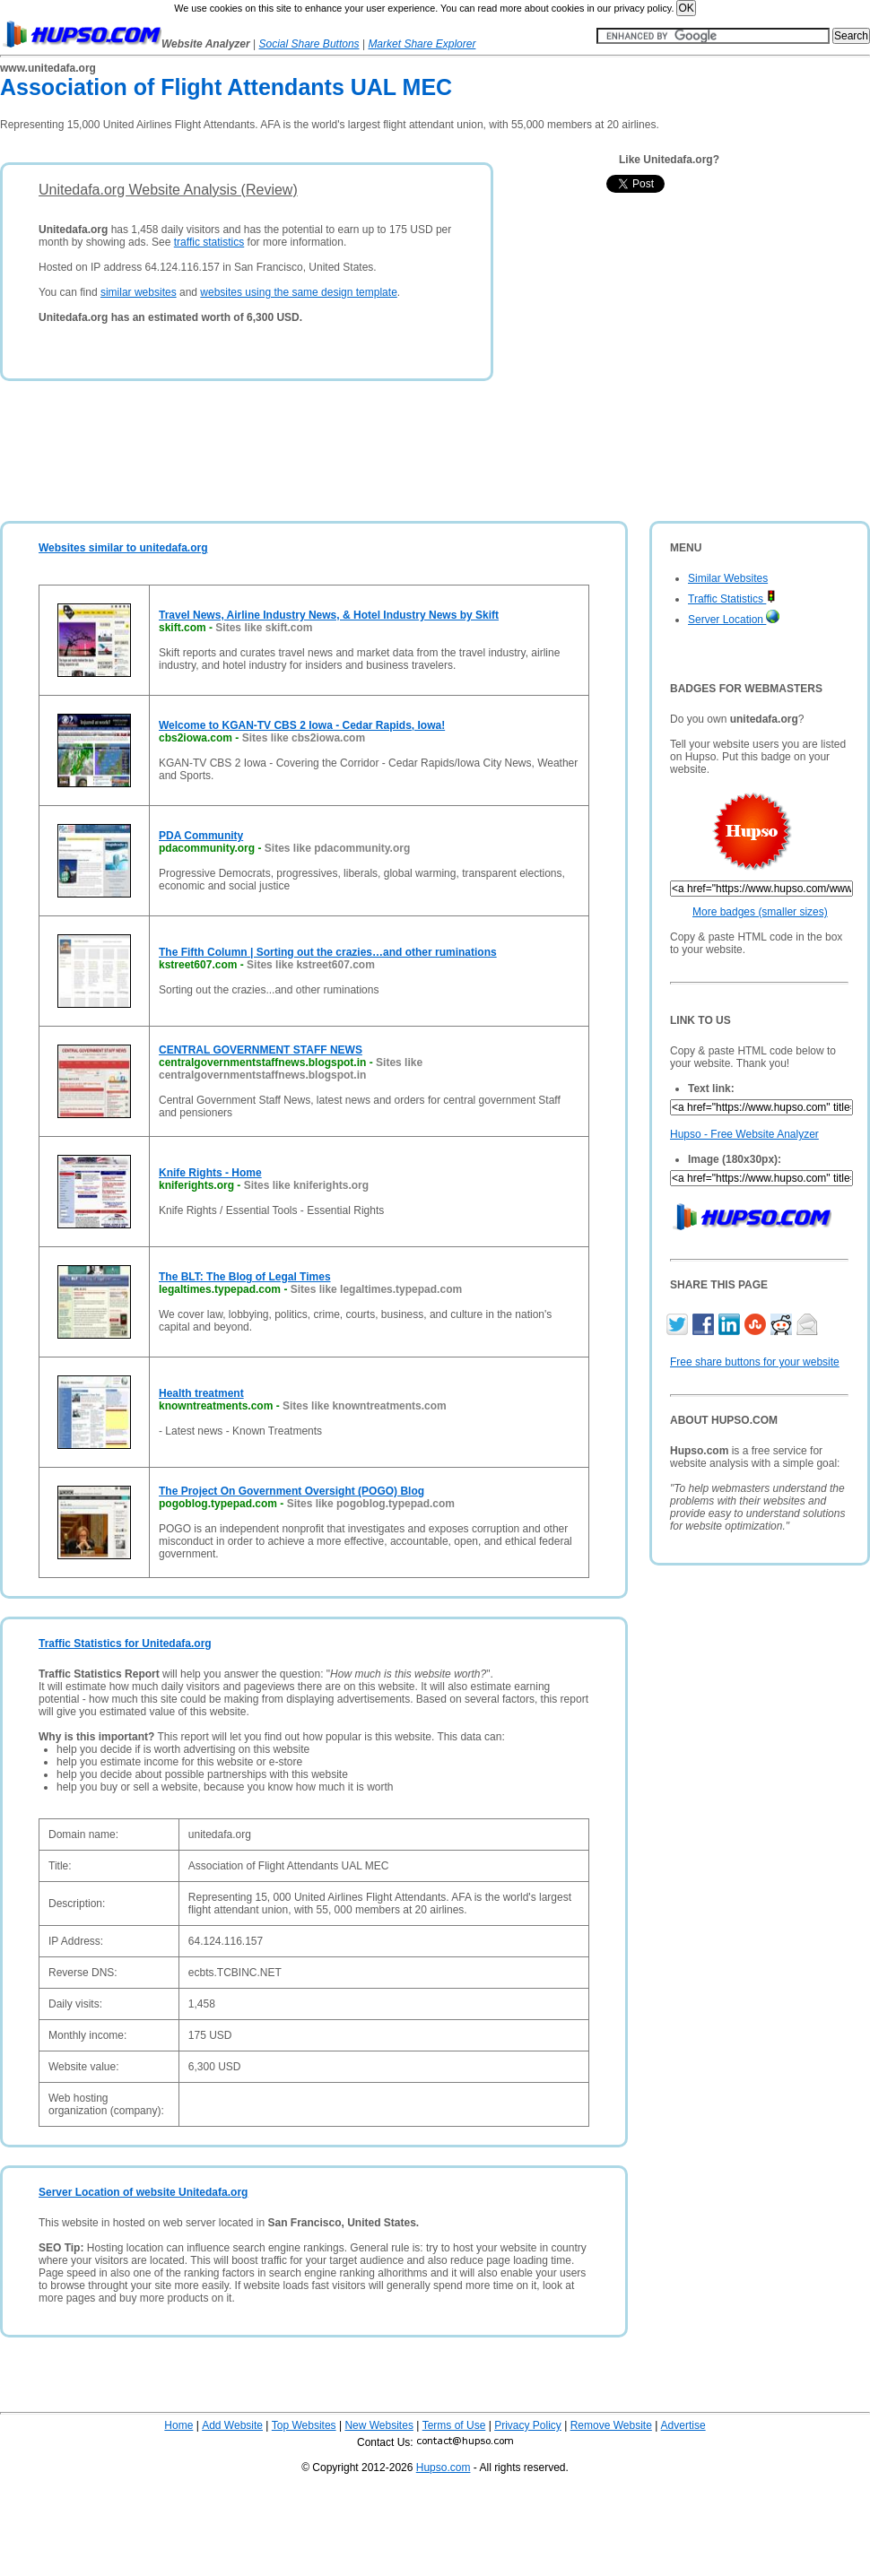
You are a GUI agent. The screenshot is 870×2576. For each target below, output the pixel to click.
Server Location (733, 619)
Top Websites (304, 2425)
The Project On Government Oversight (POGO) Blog (291, 1491)
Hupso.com (443, 2467)
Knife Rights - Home (210, 1173)
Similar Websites (728, 578)
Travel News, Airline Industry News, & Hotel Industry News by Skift (329, 615)
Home (178, 2425)
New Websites (378, 2425)
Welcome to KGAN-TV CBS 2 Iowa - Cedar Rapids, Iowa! (302, 725)
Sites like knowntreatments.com (365, 1406)
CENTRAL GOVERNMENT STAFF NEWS (260, 1050)
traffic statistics (209, 242)
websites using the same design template (298, 292)
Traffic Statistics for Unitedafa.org (125, 1643)
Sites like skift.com (263, 627)
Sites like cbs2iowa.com (303, 738)
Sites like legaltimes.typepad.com (376, 1289)
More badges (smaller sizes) (760, 912)
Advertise (683, 2425)
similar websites (138, 292)
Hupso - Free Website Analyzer (744, 1134)
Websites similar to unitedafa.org (123, 548)
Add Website (232, 2425)
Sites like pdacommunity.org (337, 848)
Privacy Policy (527, 2425)
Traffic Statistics (732, 599)
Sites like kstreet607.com (311, 964)
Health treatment (201, 1393)
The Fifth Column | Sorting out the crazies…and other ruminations (328, 952)
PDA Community (201, 835)
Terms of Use (454, 2425)
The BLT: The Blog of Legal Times (245, 1277)
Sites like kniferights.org (306, 1185)
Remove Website (611, 2425)
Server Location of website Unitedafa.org (143, 2192)
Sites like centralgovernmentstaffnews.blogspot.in (290, 1068)
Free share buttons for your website (755, 1362)
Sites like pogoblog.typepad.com (371, 1503)
